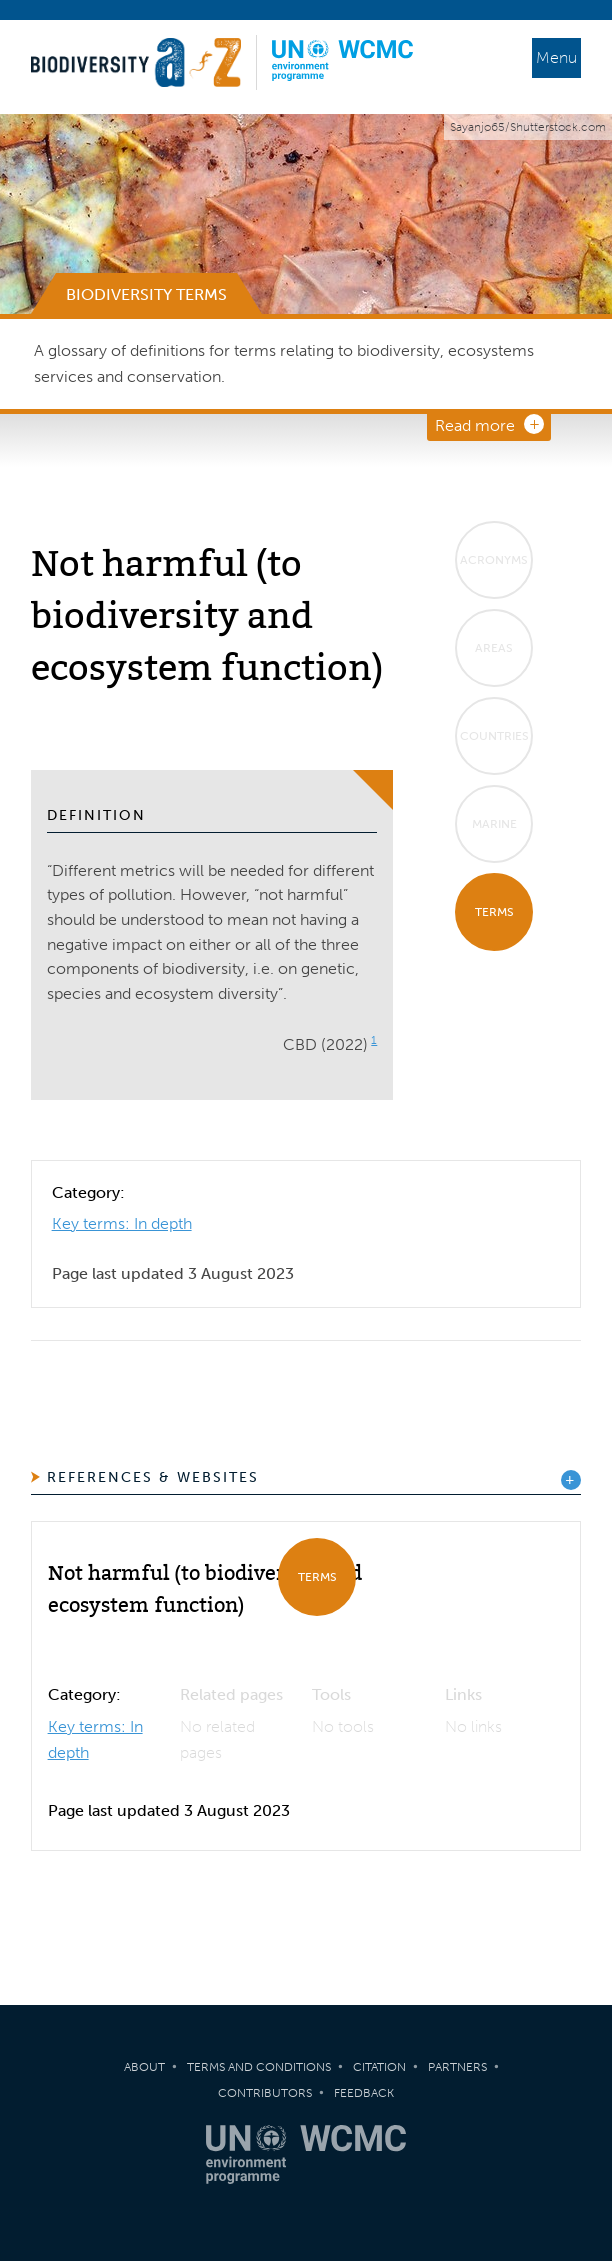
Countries (494, 736)
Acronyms (494, 560)
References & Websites (153, 1477)
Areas (494, 648)
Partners (457, 2067)
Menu (556, 57)
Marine (494, 824)
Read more (475, 425)
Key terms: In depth (122, 1223)
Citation (379, 2067)
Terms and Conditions (259, 2067)
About (144, 2067)
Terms (494, 912)
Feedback (364, 2093)
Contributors (265, 2093)
